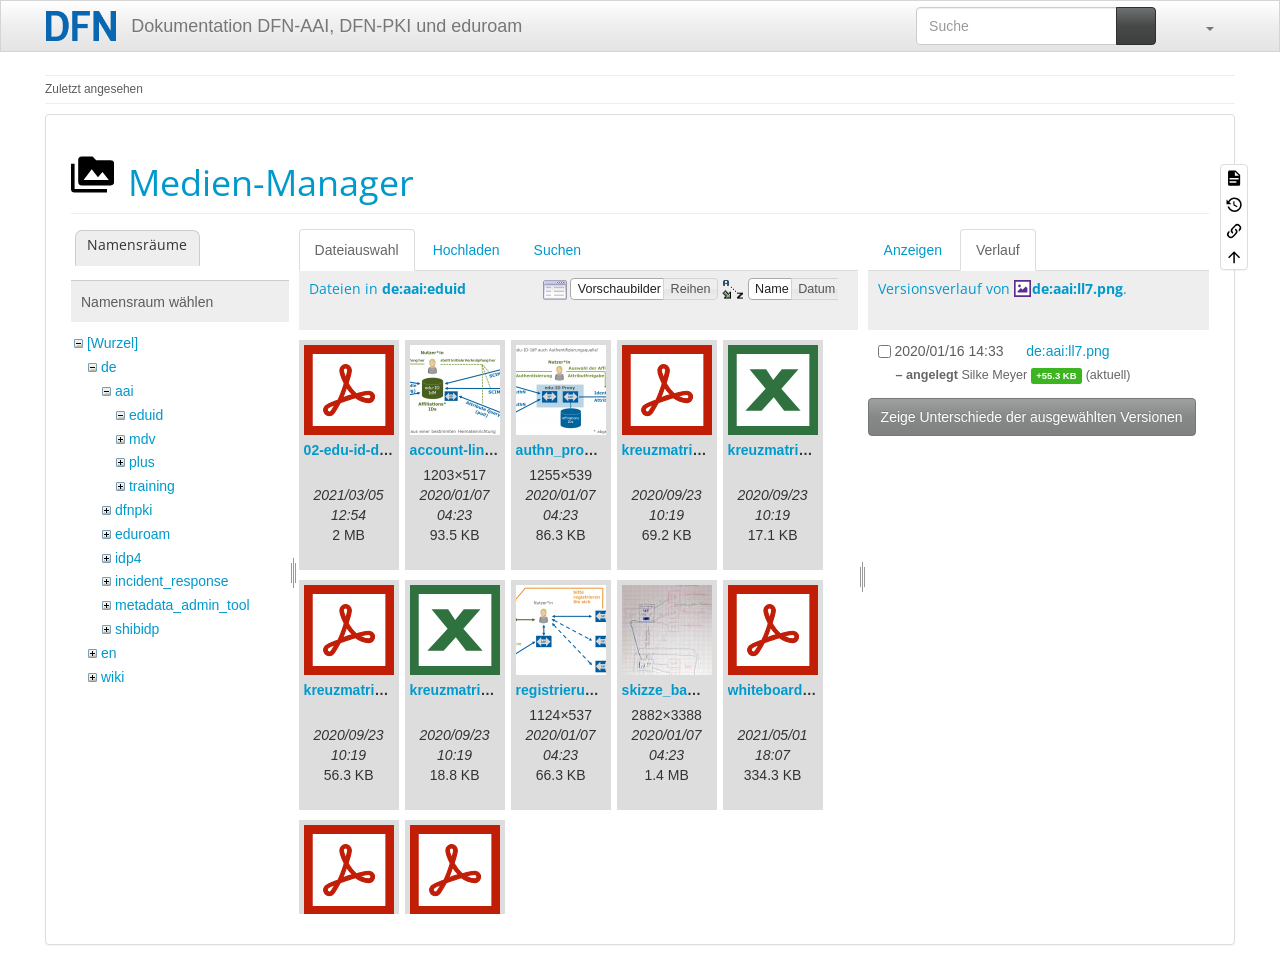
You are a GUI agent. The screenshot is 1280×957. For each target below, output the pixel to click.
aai (124, 391)
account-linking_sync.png (496, 450)
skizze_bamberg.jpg (688, 690)
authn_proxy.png (572, 450)
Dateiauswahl (357, 250)
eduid (146, 415)
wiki (112, 677)
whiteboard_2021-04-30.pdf (818, 690)
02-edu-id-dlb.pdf (361, 450)
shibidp (137, 629)
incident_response (172, 581)
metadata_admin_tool (182, 605)
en (109, 653)
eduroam (142, 534)
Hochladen (466, 250)
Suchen (557, 250)
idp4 (128, 558)
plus (142, 462)
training (152, 486)
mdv (142, 439)
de (109, 367)
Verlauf (998, 250)
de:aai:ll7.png (1077, 288)
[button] (1200, 26)
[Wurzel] (112, 343)
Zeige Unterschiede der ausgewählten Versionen (1032, 417)
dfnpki (133, 510)
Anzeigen (913, 250)
